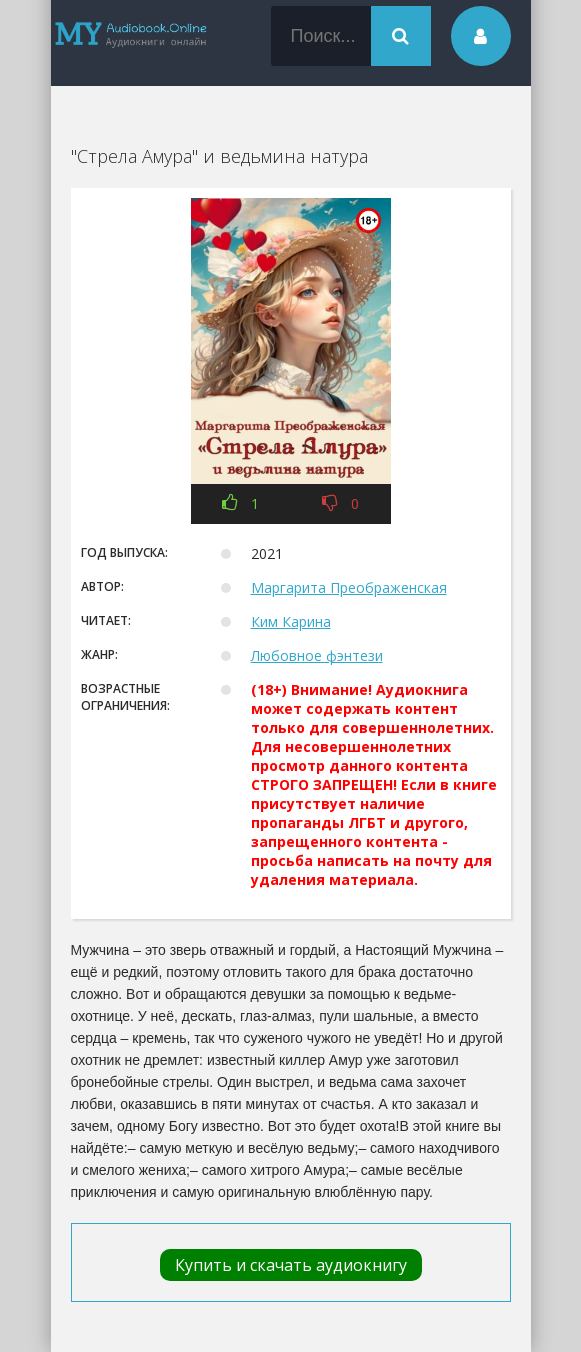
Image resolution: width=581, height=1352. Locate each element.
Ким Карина (291, 621)
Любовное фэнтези (317, 655)
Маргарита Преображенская (349, 587)
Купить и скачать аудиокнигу (291, 1265)
